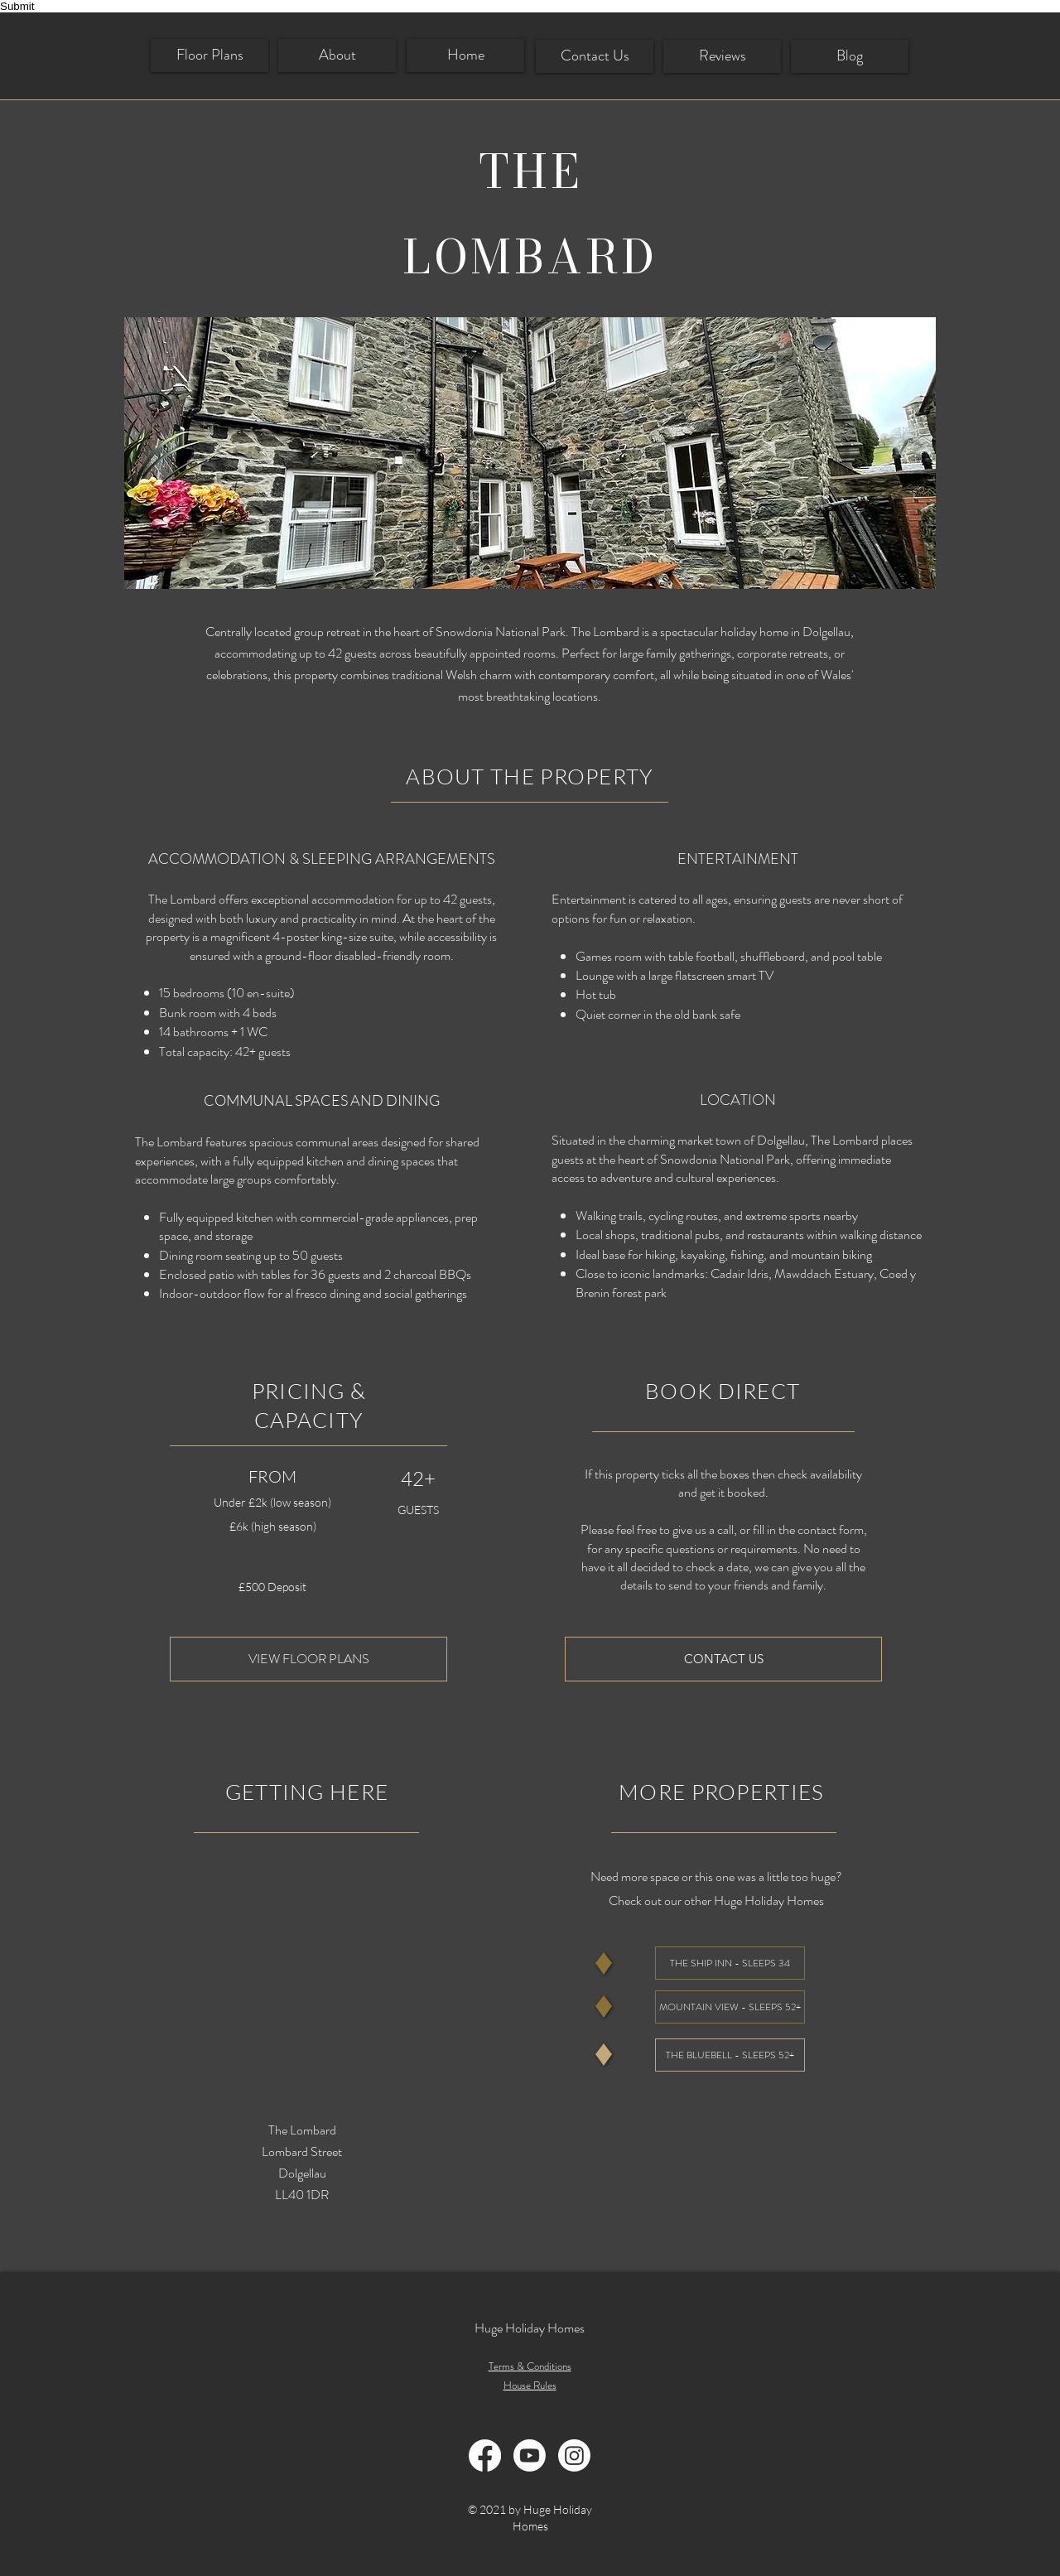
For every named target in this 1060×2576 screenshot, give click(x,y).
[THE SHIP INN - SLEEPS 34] (730, 1963)
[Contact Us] (594, 56)
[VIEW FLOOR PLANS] (308, 1659)
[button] (530, 453)
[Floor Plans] (209, 55)
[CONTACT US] (723, 1659)
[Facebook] (485, 2455)
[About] (337, 55)
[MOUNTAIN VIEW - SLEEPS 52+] (730, 2007)
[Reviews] (722, 56)
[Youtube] (529, 2455)
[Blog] (849, 56)
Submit (17, 6)
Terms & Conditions (530, 2366)
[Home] (465, 55)
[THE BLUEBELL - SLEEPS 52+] (730, 2055)
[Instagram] (574, 2455)
